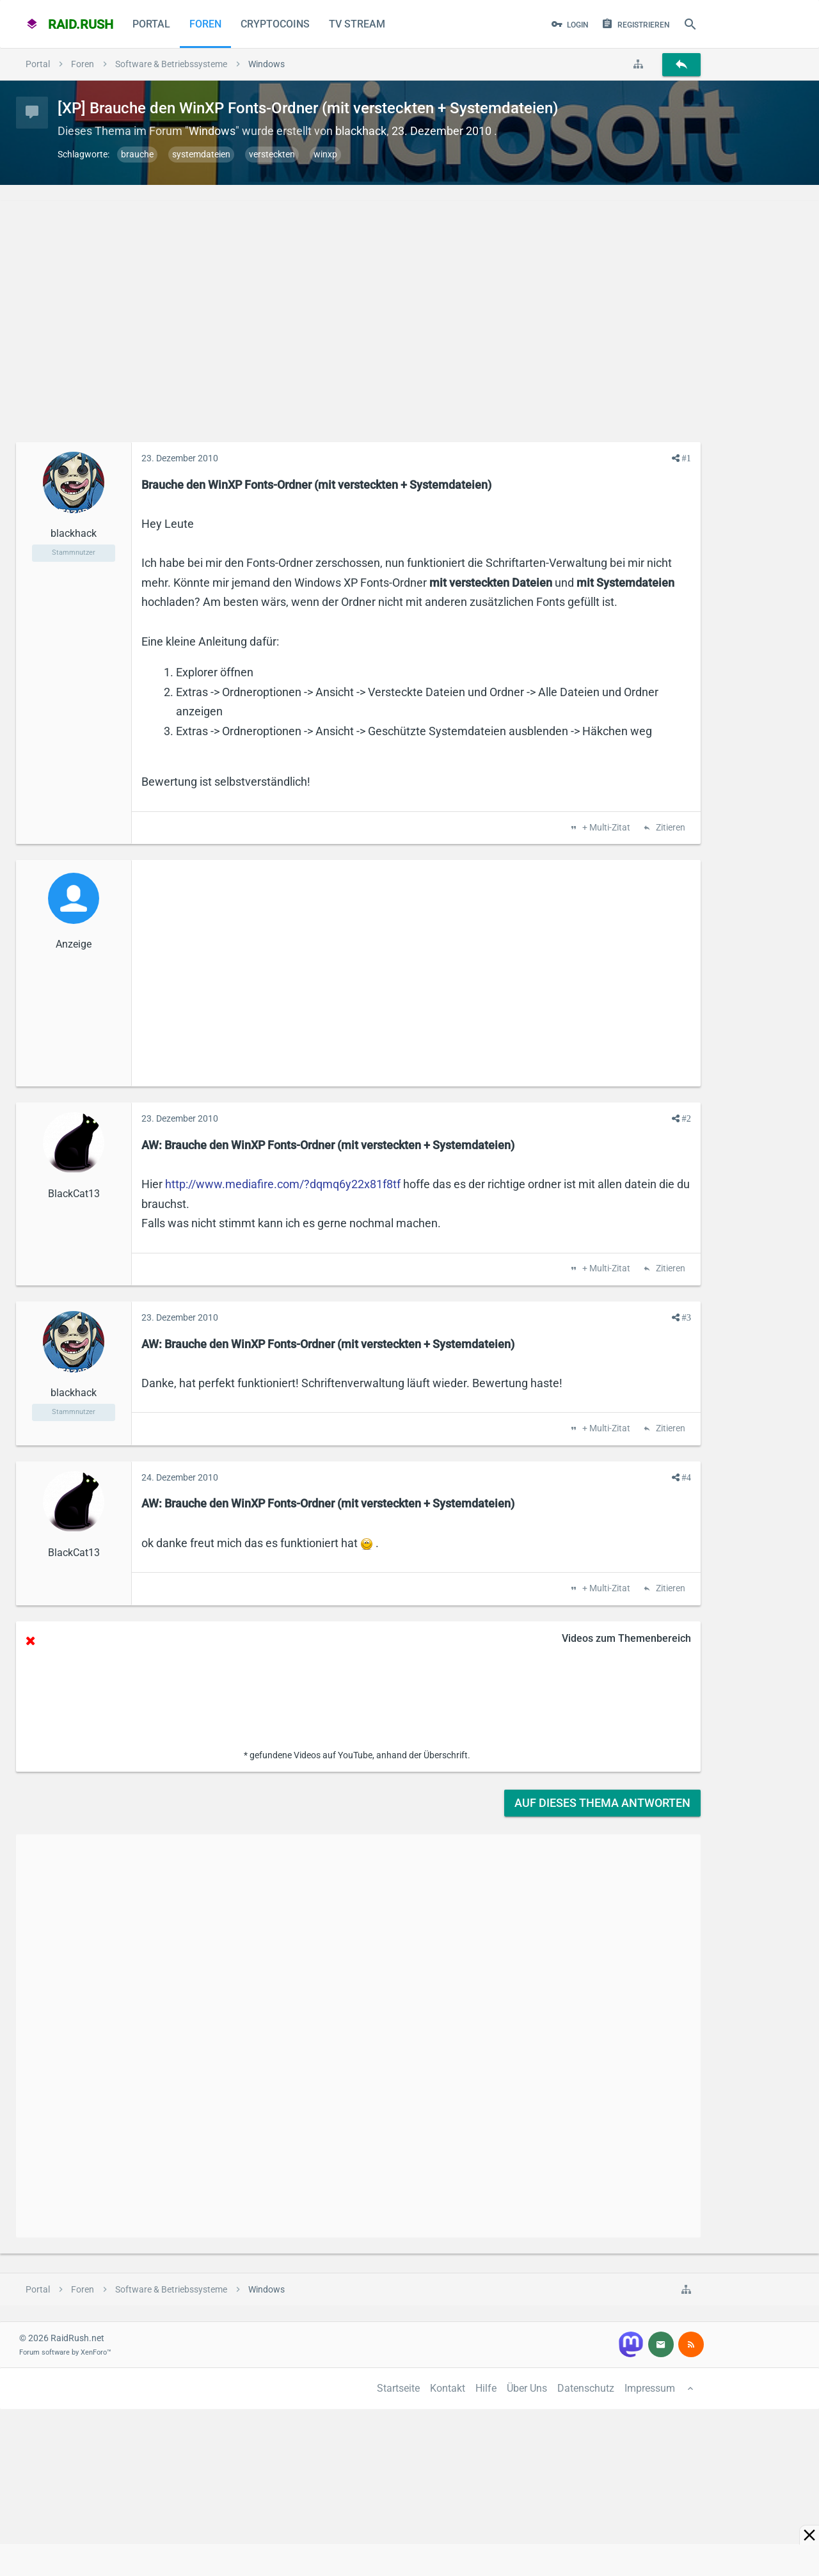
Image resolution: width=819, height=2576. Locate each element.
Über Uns (527, 2388)
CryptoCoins (275, 24)
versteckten (272, 154)
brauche (137, 154)
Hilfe (486, 2388)
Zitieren (669, 827)
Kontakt (447, 2388)
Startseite (398, 2388)
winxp (325, 154)
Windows (212, 131)
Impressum (649, 2388)
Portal (151, 24)
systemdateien (201, 154)
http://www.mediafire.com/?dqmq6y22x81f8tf (283, 1184)
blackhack (360, 131)
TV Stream (357, 24)
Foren (205, 24)
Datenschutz (585, 2388)
